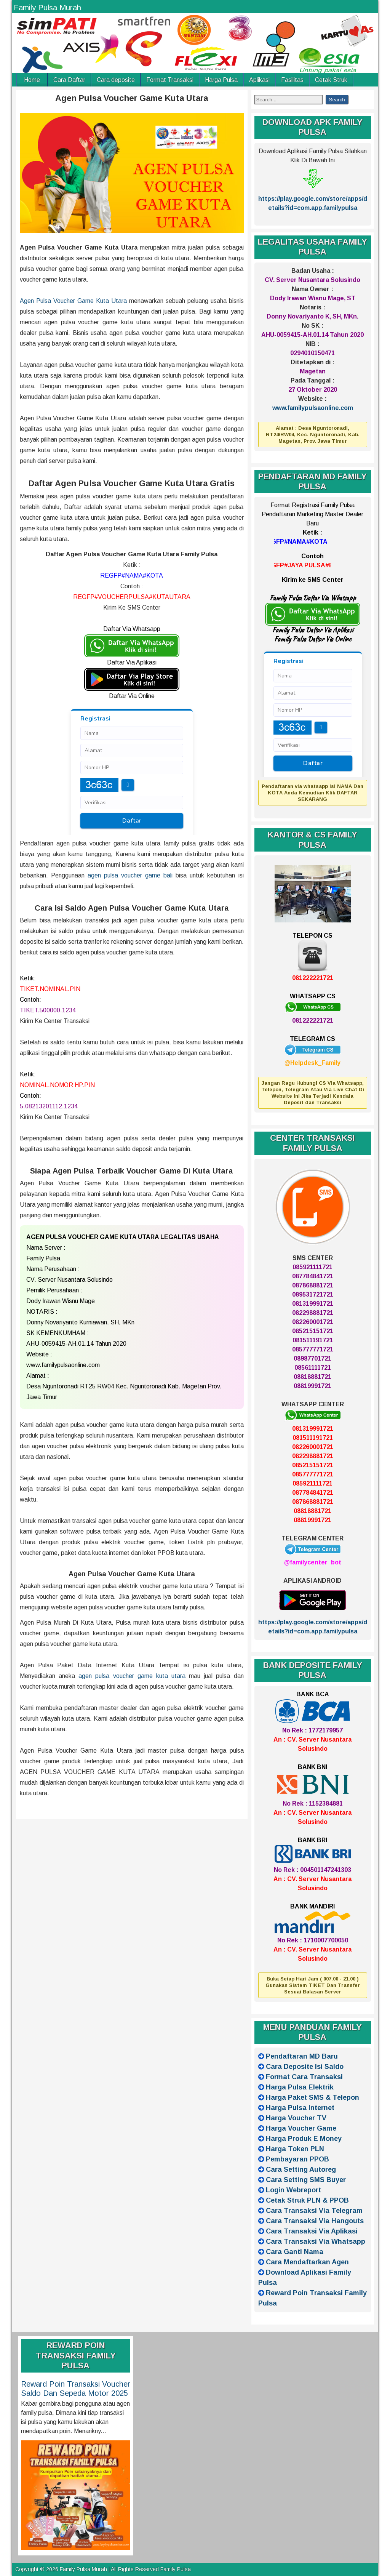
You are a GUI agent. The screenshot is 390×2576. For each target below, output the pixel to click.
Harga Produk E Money (304, 2138)
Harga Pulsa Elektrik (300, 2087)
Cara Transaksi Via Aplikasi (312, 2231)
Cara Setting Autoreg (301, 2169)
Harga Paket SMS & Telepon (312, 2097)
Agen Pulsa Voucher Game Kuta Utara (131, 98)
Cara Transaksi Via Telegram (314, 2210)
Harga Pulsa (221, 80)
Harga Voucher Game (301, 2128)
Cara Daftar (69, 80)
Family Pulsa (175, 2569)
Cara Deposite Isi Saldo (305, 2066)
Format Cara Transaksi (304, 2077)
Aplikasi (259, 80)
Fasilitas (292, 80)
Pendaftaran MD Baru (302, 2056)
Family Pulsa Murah (47, 7)
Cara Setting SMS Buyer (306, 2180)
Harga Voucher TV (296, 2118)
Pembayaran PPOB (297, 2159)
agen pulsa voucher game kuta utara (131, 1676)
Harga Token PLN (295, 2149)
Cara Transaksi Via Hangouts (315, 2221)
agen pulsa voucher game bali (130, 875)
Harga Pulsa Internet (300, 2108)
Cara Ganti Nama (294, 2252)
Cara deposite (116, 80)
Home (32, 80)
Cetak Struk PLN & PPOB (307, 2200)
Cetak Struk (331, 80)
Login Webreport (293, 2190)
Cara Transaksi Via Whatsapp (315, 2241)
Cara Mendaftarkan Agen (307, 2262)
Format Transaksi (169, 80)
